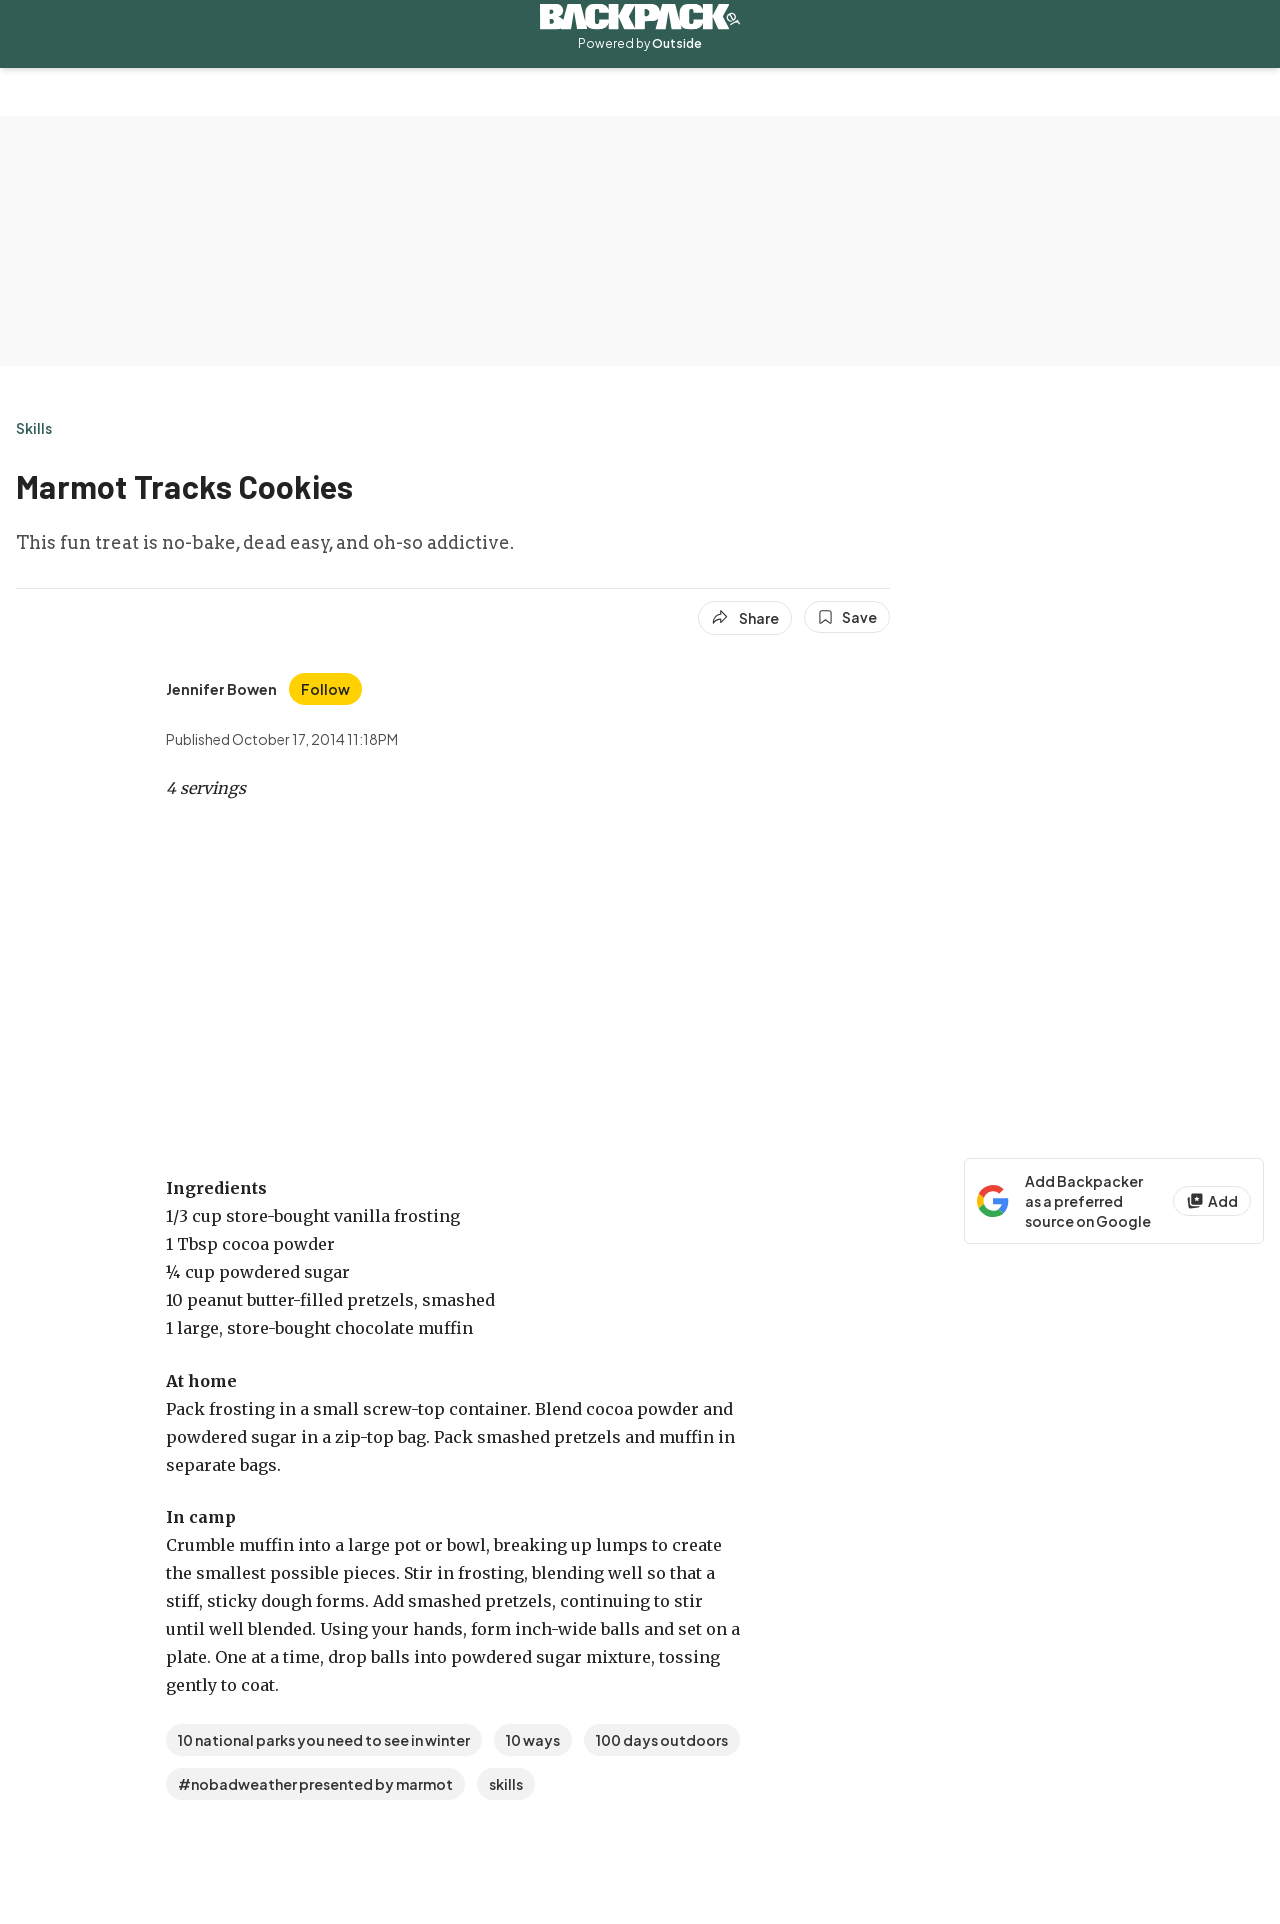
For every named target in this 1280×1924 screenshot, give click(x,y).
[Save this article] (847, 617)
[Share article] (745, 618)
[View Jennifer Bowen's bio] (221, 689)
